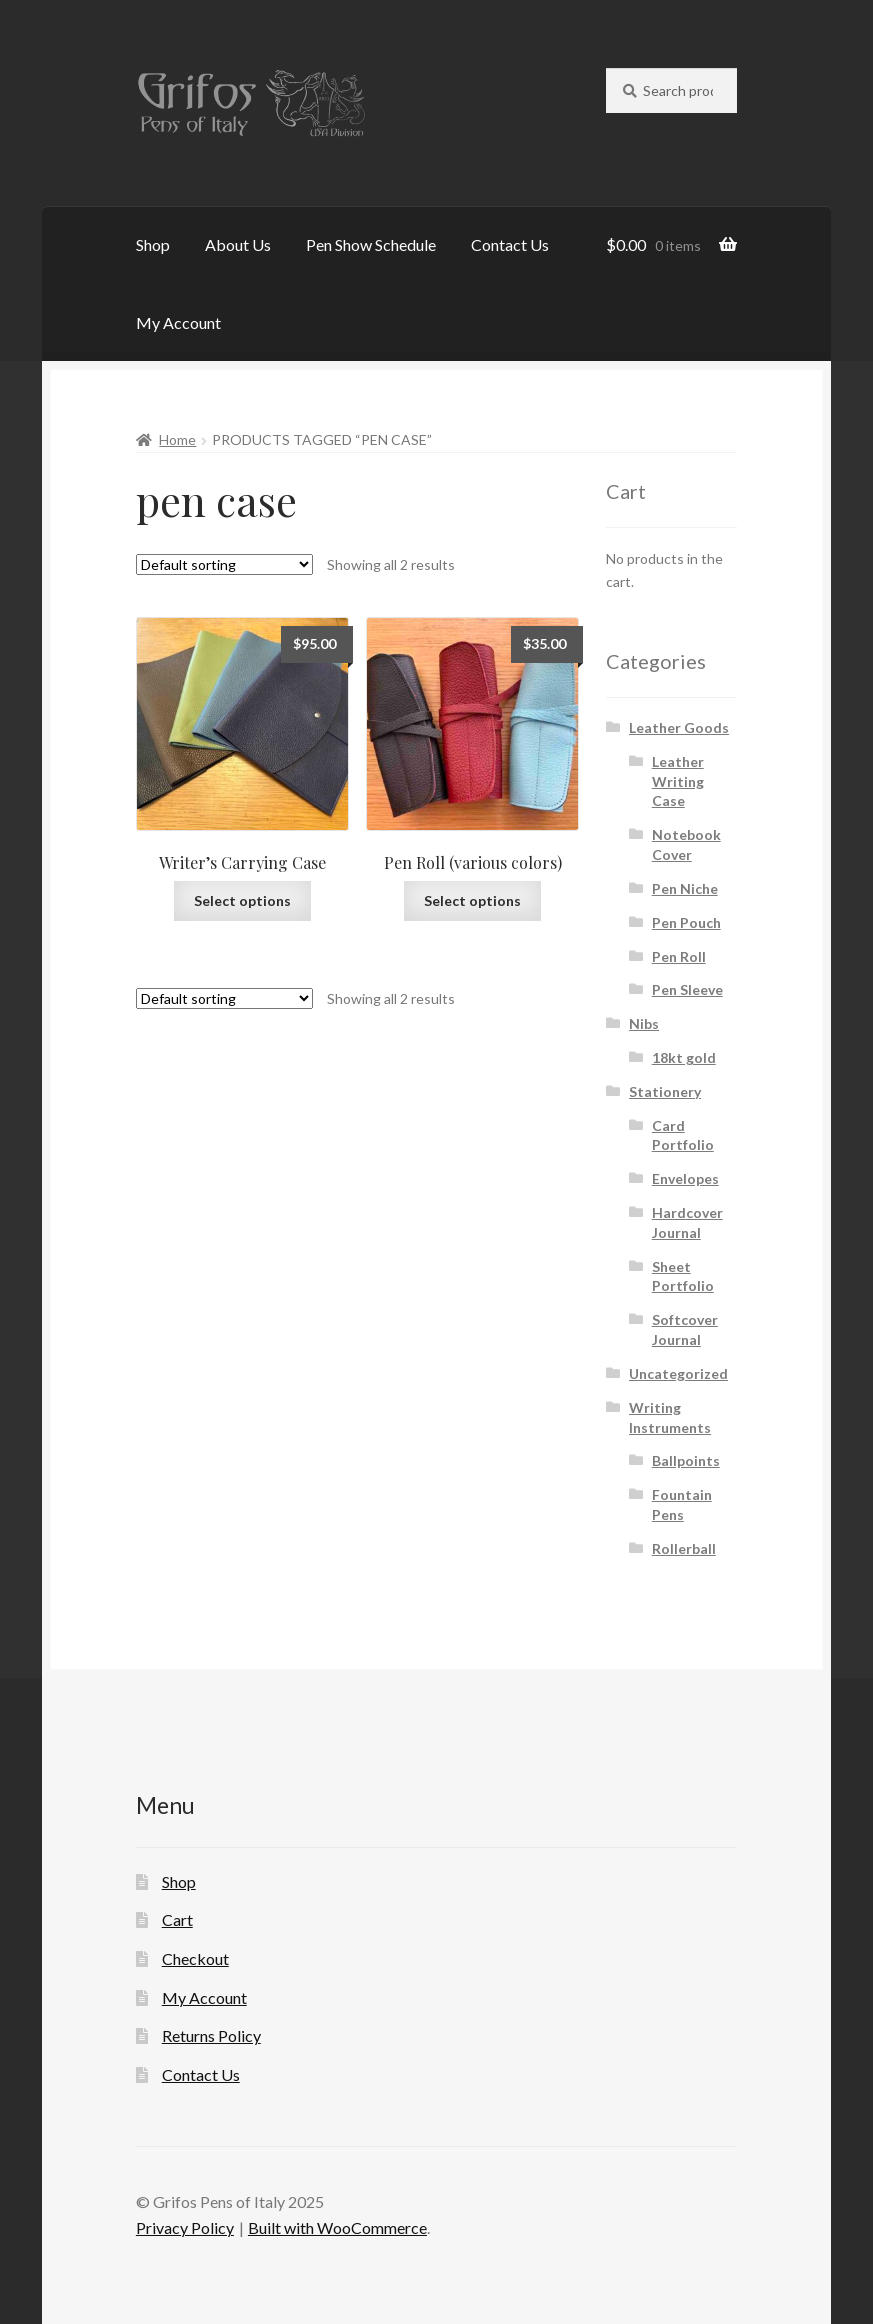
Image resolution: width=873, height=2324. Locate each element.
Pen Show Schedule (371, 244)
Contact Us (510, 244)
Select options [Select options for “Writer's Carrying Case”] (242, 900)
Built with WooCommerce (337, 2227)
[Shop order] (224, 564)
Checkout (195, 1958)
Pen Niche (685, 888)
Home (177, 439)
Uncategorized (678, 1373)
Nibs (644, 1023)
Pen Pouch (686, 922)
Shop (153, 244)
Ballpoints (686, 1460)
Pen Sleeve (687, 989)
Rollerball (684, 1548)
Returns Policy (211, 2035)
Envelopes (685, 1178)
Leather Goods (679, 727)
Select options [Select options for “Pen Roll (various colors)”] (472, 900)
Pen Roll (679, 956)
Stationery (665, 1091)
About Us (238, 244)
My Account (178, 322)
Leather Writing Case (678, 781)
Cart (177, 1919)
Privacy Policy (185, 2227)
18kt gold (684, 1057)
